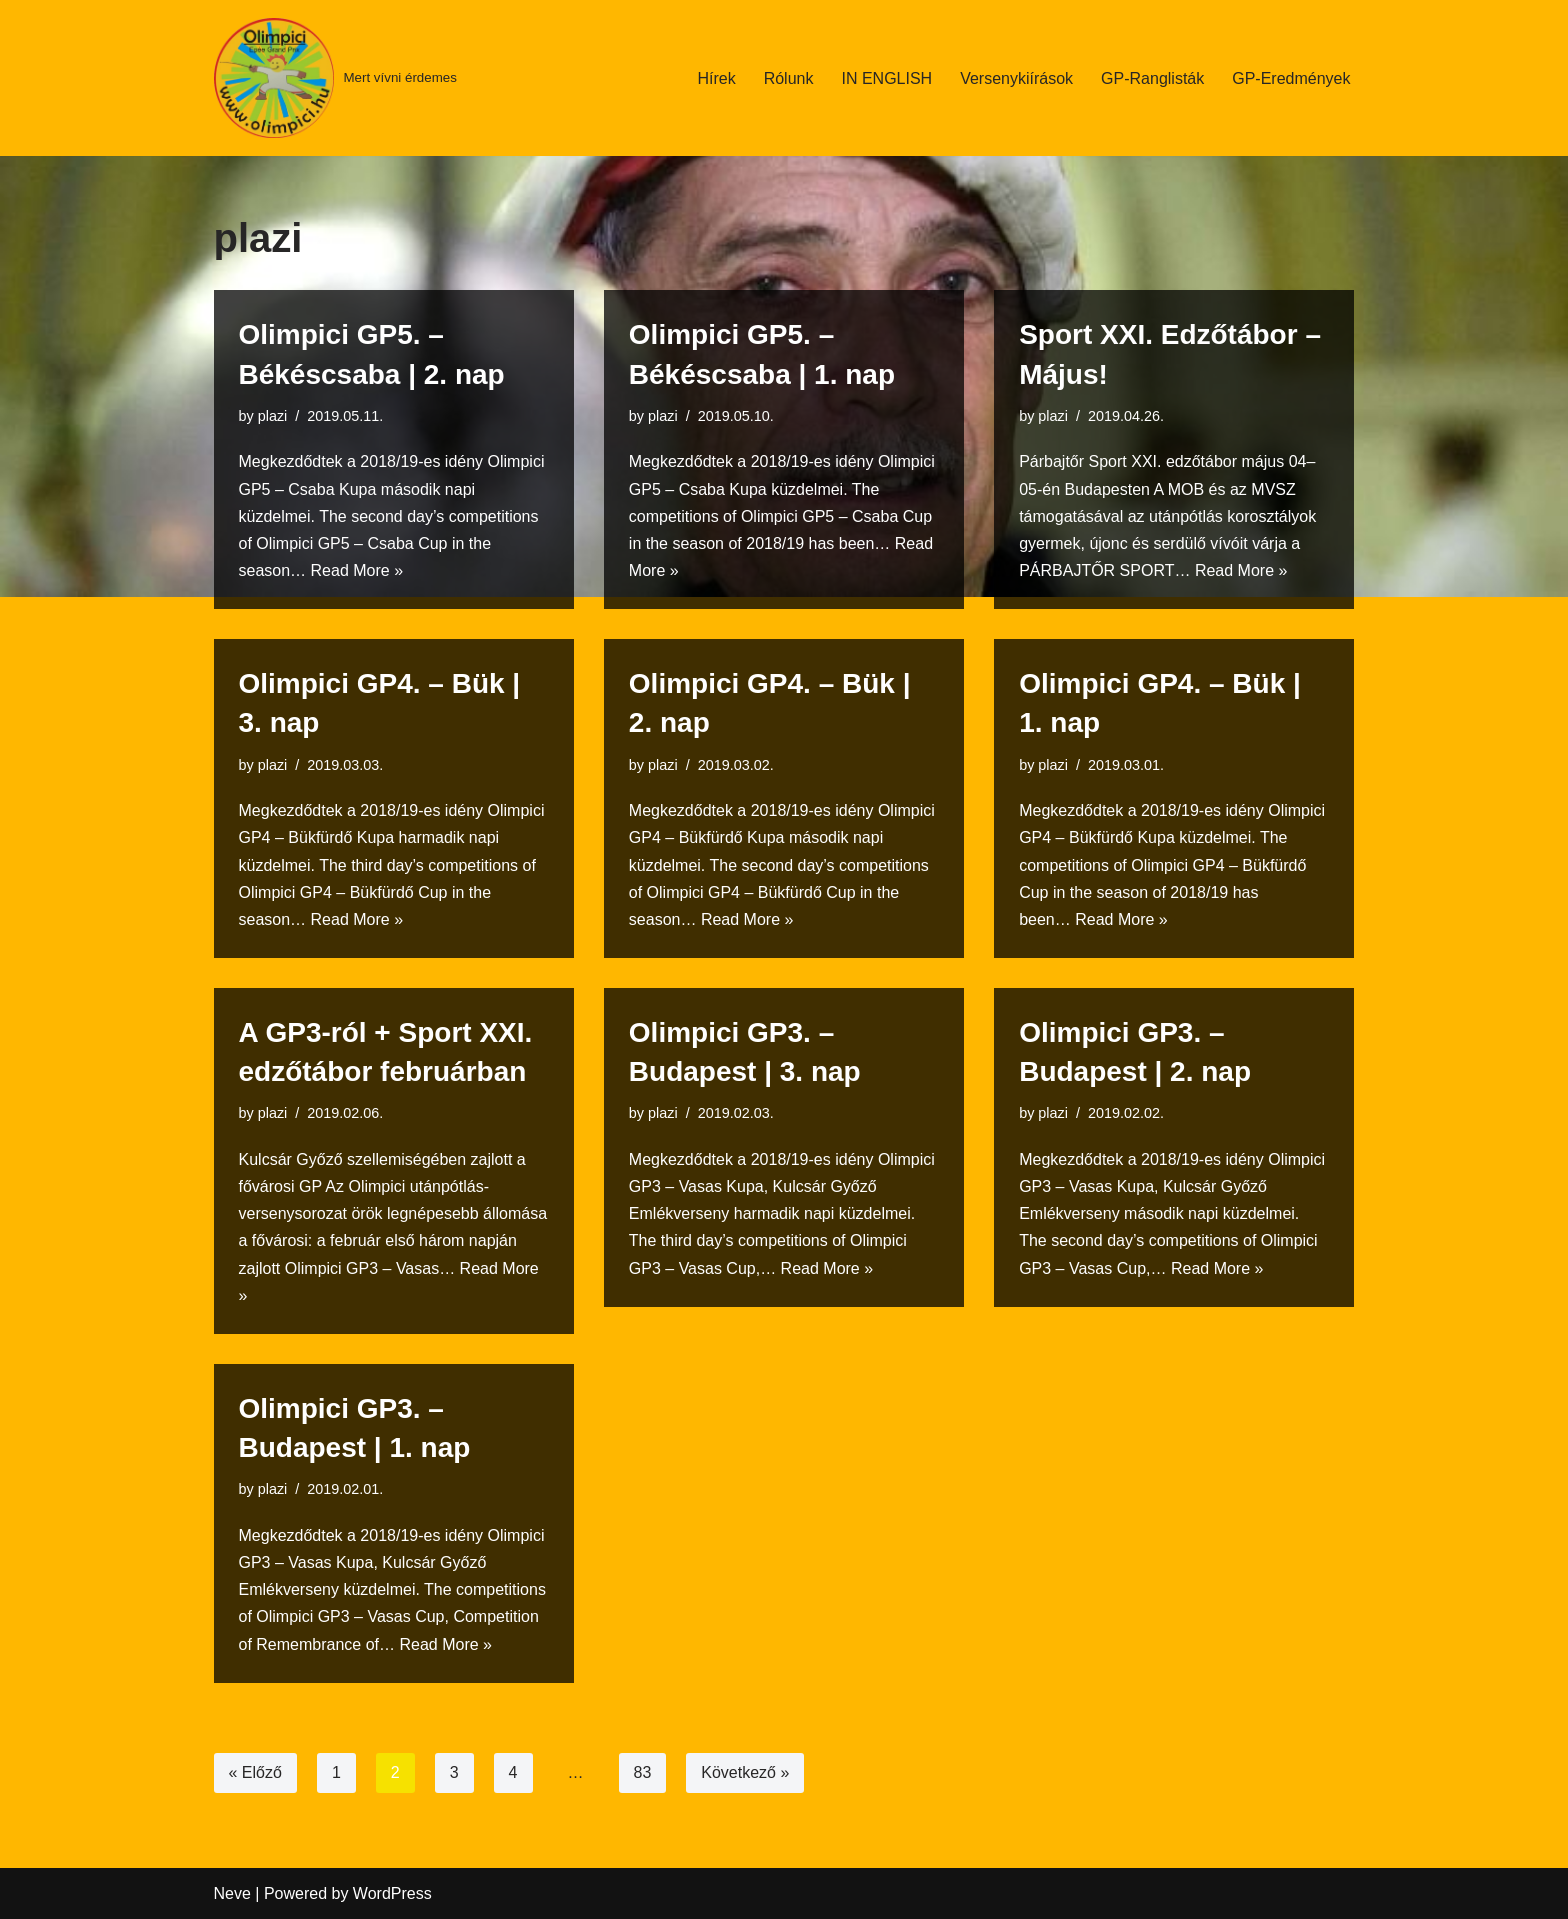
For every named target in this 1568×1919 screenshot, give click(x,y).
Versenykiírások (1016, 78)
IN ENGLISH (886, 78)
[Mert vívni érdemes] (335, 78)
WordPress (392, 1893)
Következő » (745, 1772)
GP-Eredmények (1291, 78)
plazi (273, 416)
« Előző (255, 1772)
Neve (232, 1893)
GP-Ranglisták (1152, 78)
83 (643, 1772)
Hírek (716, 78)
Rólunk (789, 78)
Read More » (357, 570)
